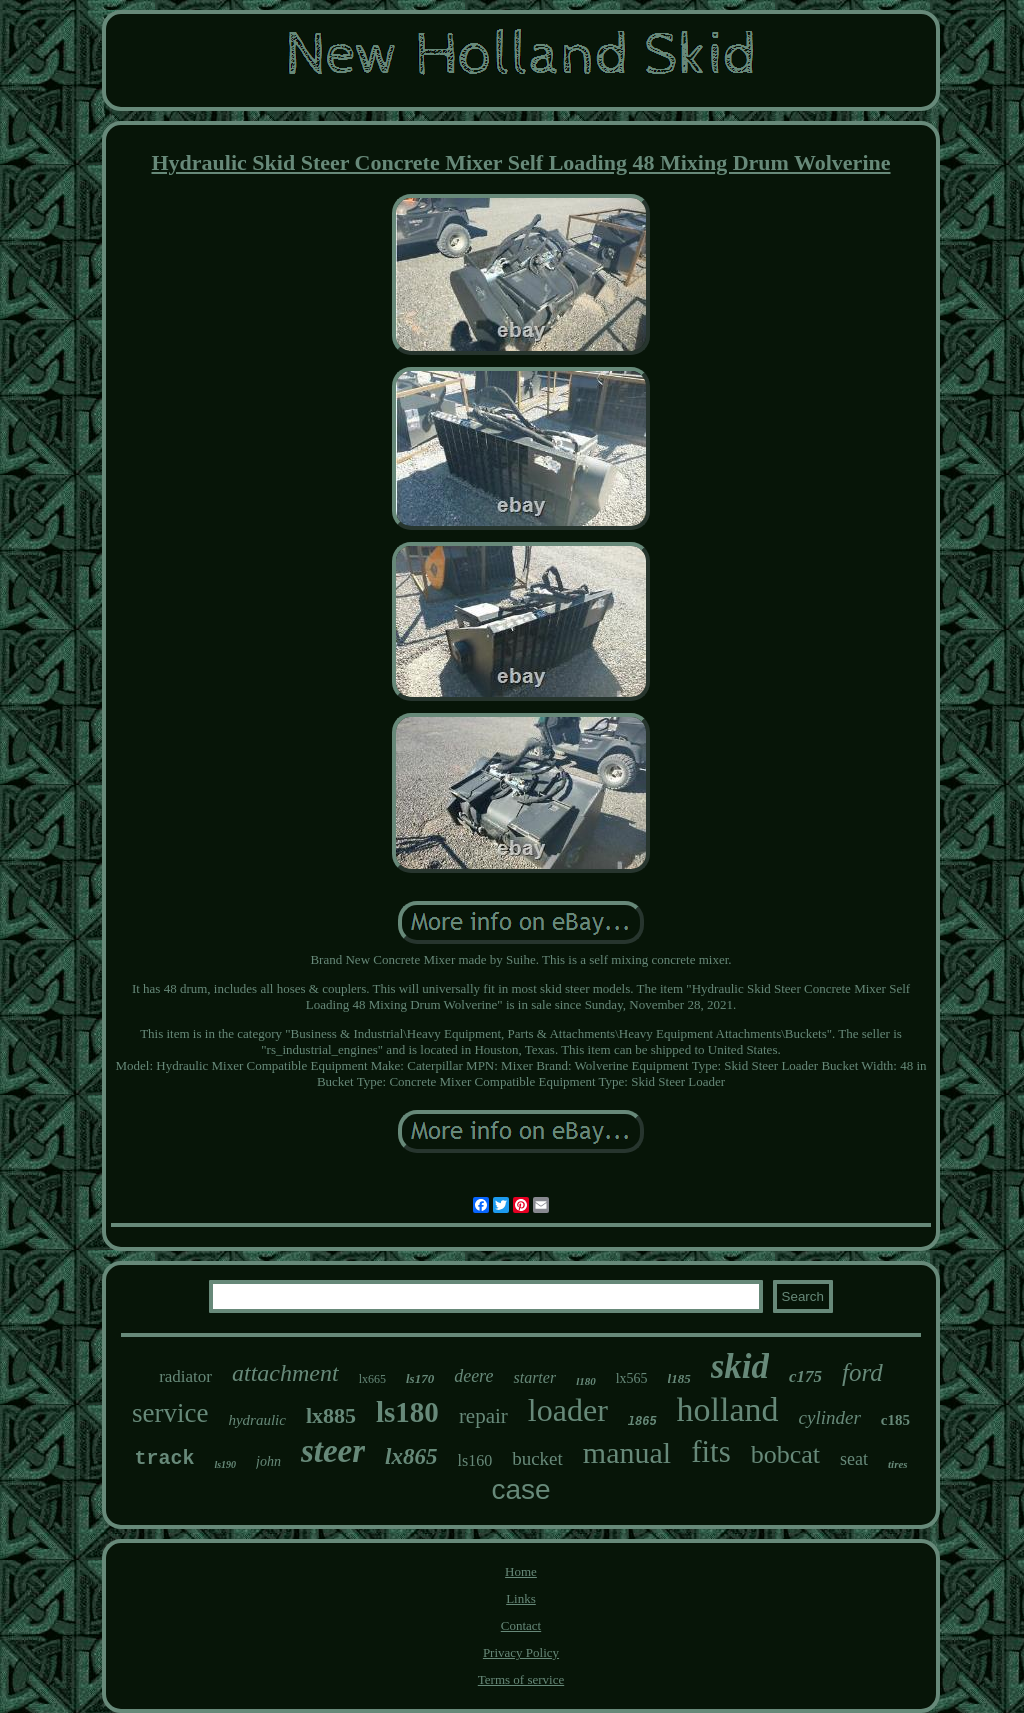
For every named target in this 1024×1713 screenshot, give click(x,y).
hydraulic (257, 1420)
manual (627, 1452)
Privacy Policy (521, 1652)
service (170, 1413)
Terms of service (521, 1679)
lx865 (411, 1456)
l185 (679, 1378)
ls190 (225, 1464)
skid (740, 1366)
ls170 (420, 1378)
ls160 (475, 1460)
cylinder (830, 1417)
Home (521, 1571)
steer (333, 1451)
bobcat (785, 1454)
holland (728, 1409)
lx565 (632, 1378)
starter (534, 1377)
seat (854, 1459)
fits (711, 1451)
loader (568, 1410)
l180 (586, 1381)
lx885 (331, 1415)
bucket (537, 1458)
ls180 (407, 1412)
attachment (285, 1373)
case (520, 1489)
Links (521, 1598)
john (268, 1461)
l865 (642, 1422)
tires (898, 1464)
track (164, 1458)
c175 (805, 1376)
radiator (185, 1376)
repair (483, 1416)
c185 (895, 1420)
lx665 (372, 1379)
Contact (521, 1625)
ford (862, 1372)
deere (473, 1376)
